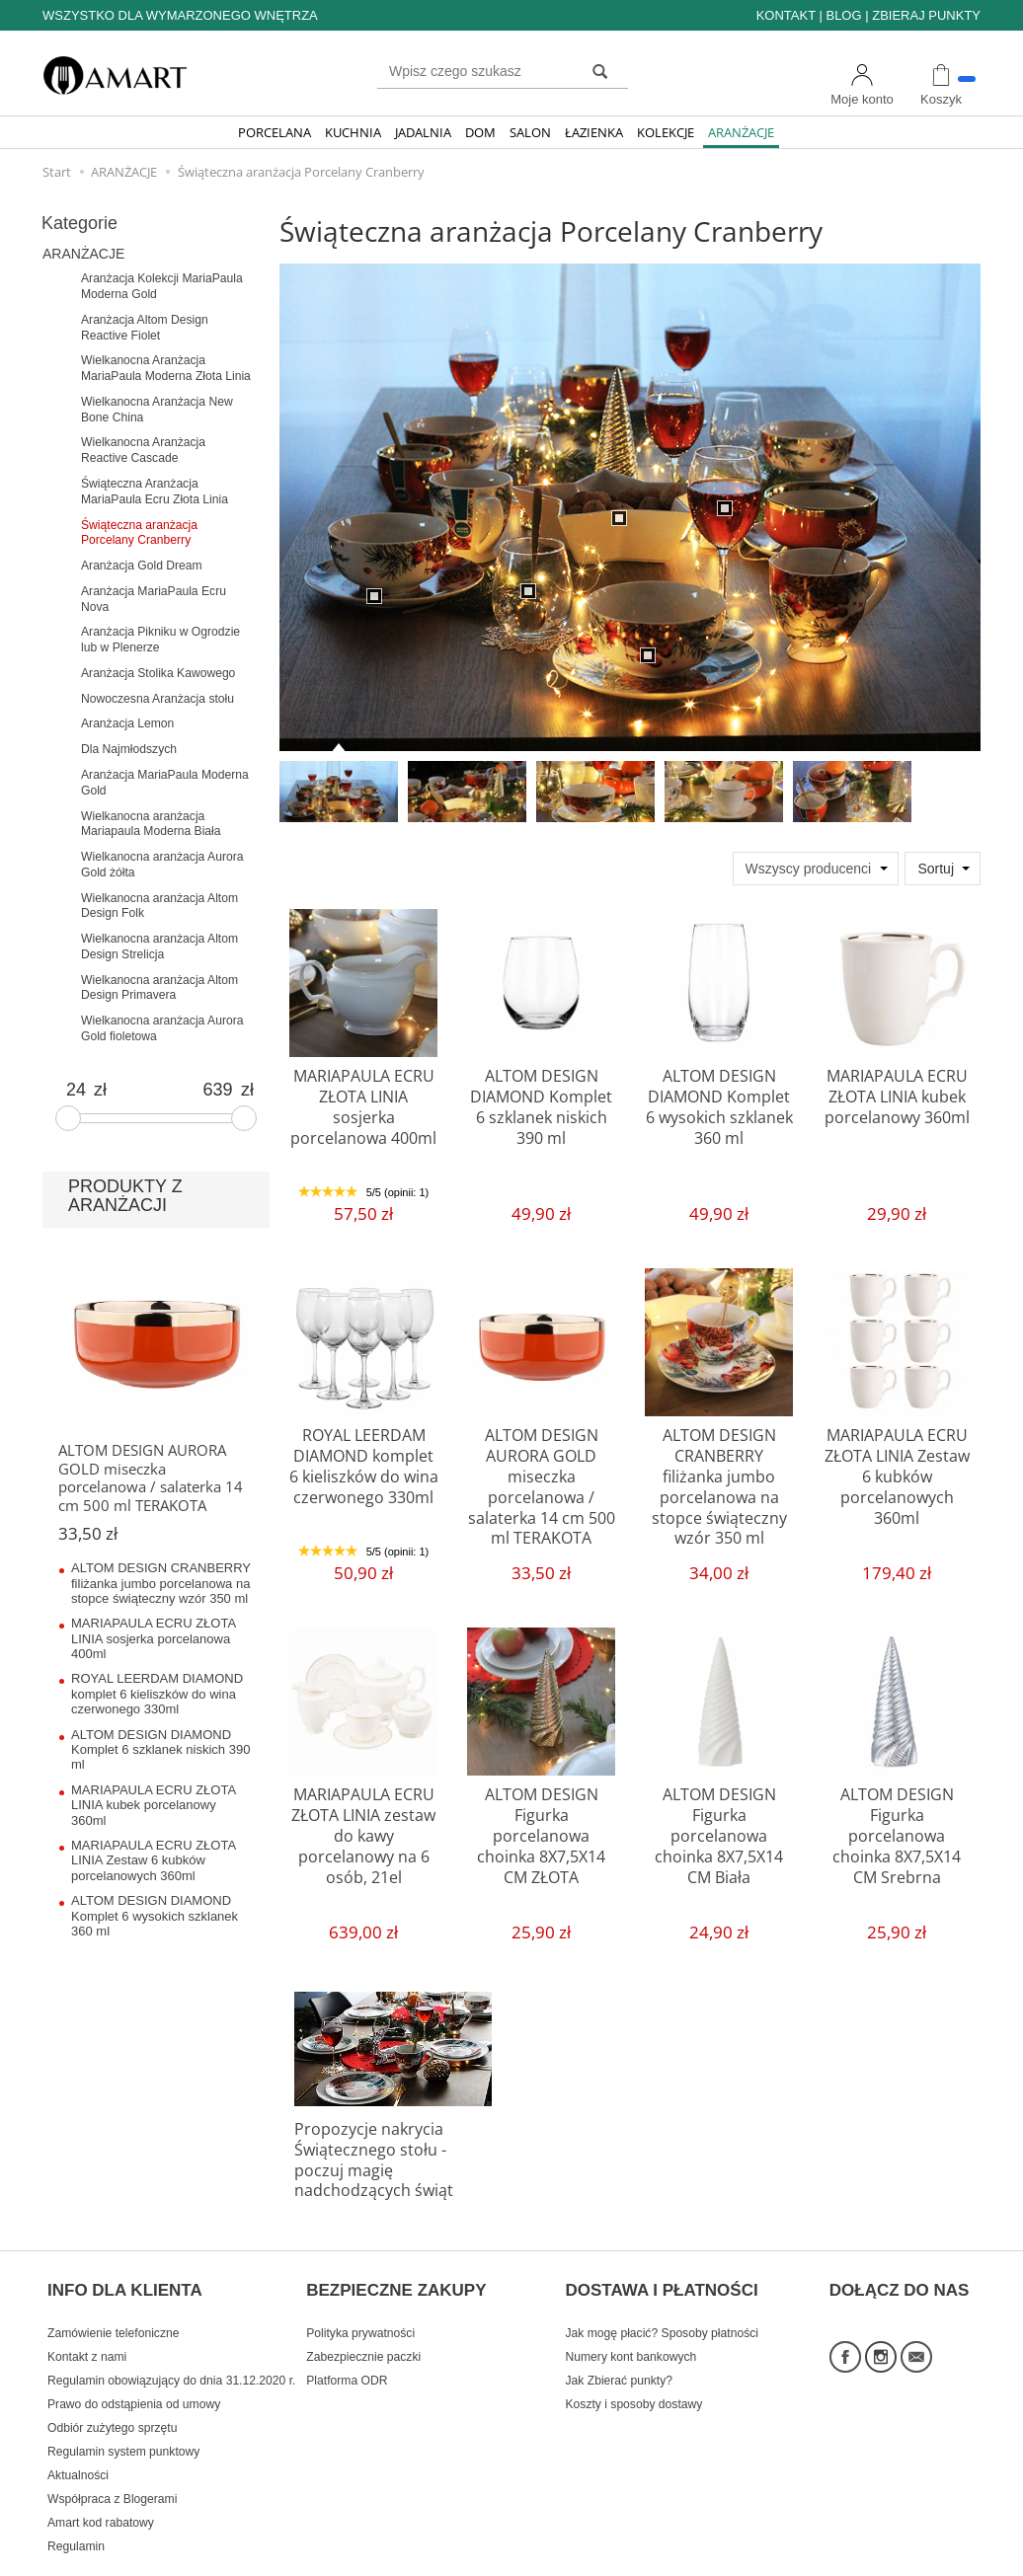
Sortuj (935, 868)
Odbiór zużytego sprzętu (112, 2381)
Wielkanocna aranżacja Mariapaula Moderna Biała (151, 824)
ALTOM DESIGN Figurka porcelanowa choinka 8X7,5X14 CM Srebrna (897, 1819)
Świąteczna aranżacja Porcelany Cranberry (139, 533)
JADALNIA (423, 132)
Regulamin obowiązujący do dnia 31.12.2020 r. (171, 2334)
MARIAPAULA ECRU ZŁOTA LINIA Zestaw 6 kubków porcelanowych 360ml (897, 1470)
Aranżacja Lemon (127, 723)
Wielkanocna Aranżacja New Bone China (157, 409)
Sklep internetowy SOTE (919, 2555)
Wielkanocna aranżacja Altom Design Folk (159, 906)
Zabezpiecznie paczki (363, 2310)
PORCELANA (274, 132)
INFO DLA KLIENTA (124, 2252)
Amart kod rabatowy (100, 2476)
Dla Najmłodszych (129, 749)
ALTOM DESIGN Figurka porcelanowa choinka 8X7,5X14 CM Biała (719, 1819)
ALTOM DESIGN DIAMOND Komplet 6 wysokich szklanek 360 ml (719, 1101)
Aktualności (78, 2429)
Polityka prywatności (360, 2287)
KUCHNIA (353, 132)
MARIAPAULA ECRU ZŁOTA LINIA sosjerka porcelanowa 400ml (363, 1092)
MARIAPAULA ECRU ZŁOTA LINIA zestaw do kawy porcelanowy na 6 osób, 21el (363, 1819)
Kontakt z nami (86, 2310)
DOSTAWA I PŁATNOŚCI (662, 2252)
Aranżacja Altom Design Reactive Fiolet (144, 327)
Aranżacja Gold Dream (141, 565)
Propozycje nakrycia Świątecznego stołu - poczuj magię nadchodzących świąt (389, 2145)
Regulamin (76, 2500)
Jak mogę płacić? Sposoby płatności (662, 2287)
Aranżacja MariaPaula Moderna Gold (165, 782)
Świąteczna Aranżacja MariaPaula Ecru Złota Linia (154, 491)
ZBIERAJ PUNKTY (926, 15)
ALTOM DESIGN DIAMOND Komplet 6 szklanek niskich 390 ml (541, 1101)
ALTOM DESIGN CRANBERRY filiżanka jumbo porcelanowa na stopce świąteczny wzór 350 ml (719, 1470)
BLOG (843, 15)
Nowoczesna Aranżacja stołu (157, 699)
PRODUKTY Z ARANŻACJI (125, 1196)
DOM (480, 132)
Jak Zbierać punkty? (619, 2334)
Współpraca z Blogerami (112, 2453)
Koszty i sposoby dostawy (634, 2358)
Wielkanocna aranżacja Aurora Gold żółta (162, 864)
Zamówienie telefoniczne (113, 2287)
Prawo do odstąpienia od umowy (133, 2358)
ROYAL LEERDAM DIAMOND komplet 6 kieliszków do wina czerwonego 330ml (363, 1460)
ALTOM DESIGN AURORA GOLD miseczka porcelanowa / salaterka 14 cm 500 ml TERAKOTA (541, 1479)
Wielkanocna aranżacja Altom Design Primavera (159, 988)
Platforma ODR (346, 2334)
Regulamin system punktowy (123, 2405)
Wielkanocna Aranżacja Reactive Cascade (143, 450)
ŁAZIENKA (594, 132)
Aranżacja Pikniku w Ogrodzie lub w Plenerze (160, 639)
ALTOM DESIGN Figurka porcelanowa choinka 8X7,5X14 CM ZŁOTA (541, 1819)
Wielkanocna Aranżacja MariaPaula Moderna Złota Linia (166, 368)
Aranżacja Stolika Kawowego (158, 673)
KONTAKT (786, 15)
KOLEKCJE (665, 132)
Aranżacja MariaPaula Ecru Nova (153, 599)
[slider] (68, 1118)
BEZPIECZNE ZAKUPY (396, 2252)
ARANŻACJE (741, 132)
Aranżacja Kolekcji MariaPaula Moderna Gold (162, 286)
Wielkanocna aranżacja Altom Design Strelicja (159, 946)
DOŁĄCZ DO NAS (899, 2252)
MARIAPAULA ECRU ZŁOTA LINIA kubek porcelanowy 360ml (896, 1092)
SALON (530, 132)
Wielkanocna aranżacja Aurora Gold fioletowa (162, 1028)
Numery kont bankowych (631, 2310)
